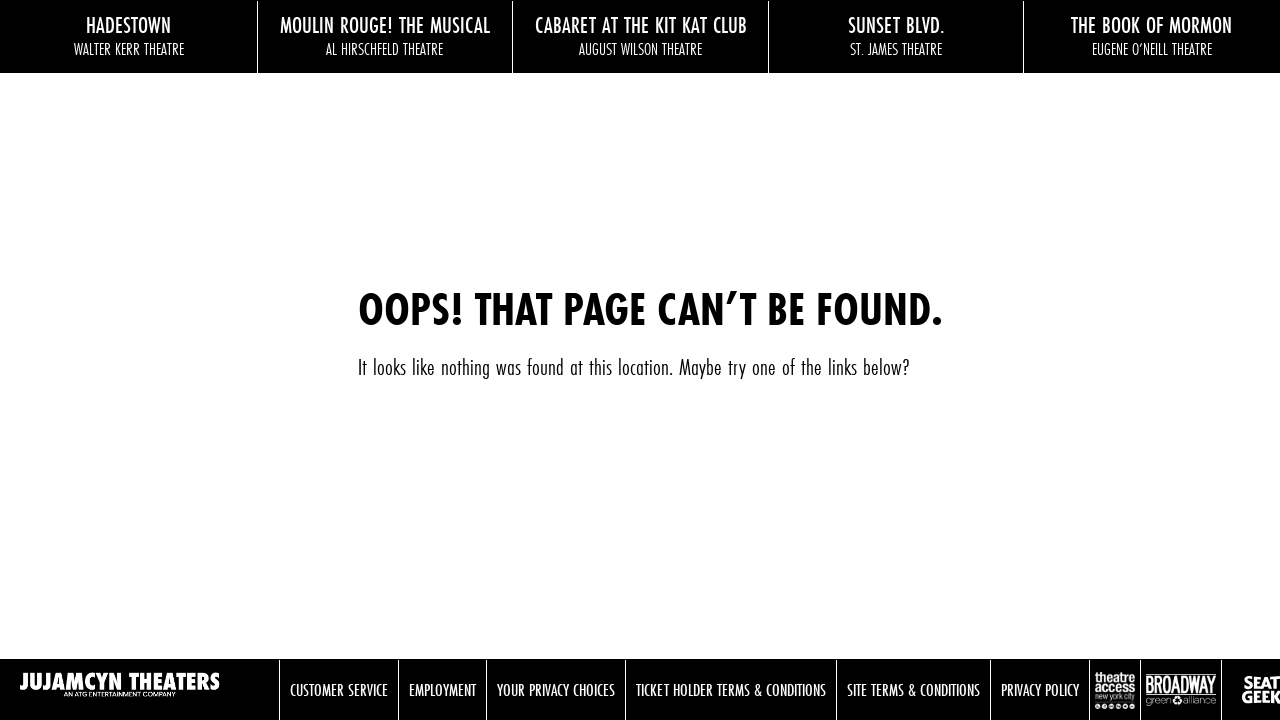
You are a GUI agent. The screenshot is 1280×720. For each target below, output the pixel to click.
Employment (442, 689)
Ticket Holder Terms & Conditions (731, 689)
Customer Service (339, 689)
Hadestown (129, 35)
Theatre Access (1115, 690)
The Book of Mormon (1151, 35)
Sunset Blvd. (896, 35)
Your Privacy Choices (556, 689)
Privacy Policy (1040, 689)
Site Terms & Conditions (913, 689)
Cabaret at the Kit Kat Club (640, 35)
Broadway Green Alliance (1181, 690)
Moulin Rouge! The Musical (385, 35)
